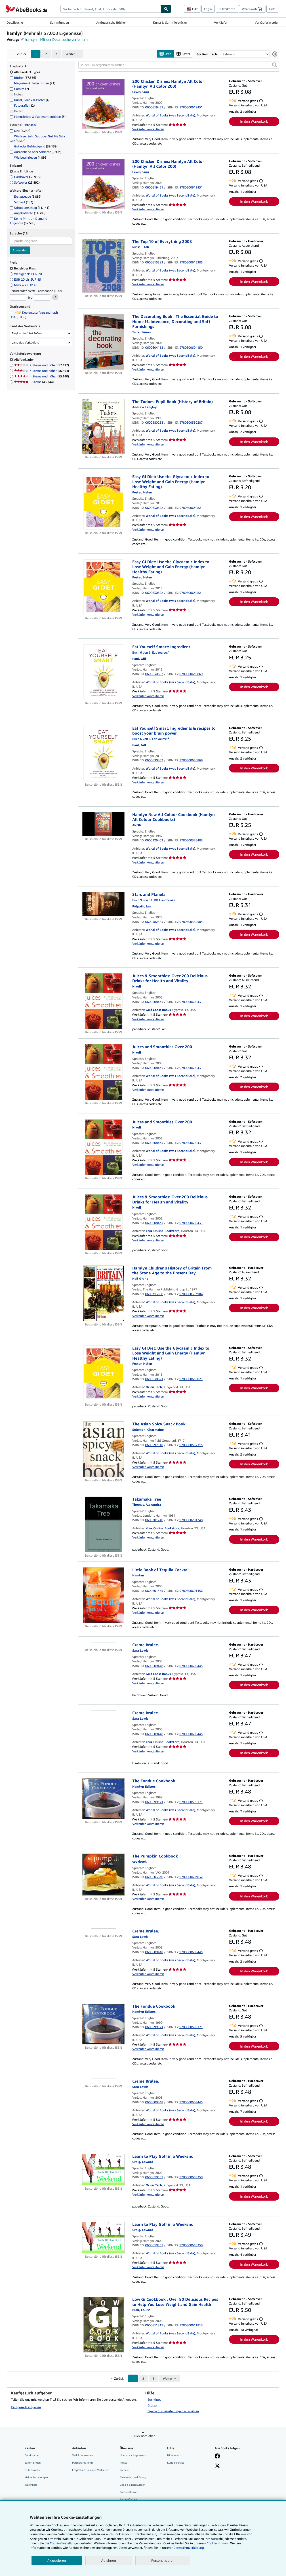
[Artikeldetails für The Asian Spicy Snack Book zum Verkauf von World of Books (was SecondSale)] (103, 1449)
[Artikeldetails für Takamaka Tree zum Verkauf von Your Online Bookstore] (103, 1524)
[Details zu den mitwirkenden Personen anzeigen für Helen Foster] (142, 492)
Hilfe (272, 9)
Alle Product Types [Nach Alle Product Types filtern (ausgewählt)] (25, 72)
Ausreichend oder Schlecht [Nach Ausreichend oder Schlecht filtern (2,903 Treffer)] (35, 152)
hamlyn (31, 39)
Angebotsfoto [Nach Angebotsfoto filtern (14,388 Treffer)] (27, 213)
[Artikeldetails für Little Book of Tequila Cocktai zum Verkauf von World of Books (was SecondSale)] (103, 1595)
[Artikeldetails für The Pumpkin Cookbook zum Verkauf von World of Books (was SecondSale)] (103, 1874)
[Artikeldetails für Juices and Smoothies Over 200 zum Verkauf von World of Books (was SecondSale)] (103, 1072)
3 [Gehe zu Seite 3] (56, 54)
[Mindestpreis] (18, 297)
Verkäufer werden (267, 22)
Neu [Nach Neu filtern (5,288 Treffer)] (20, 131)
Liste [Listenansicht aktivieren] (165, 54)
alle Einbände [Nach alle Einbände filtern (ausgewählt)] (22, 171)
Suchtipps (154, 2399)
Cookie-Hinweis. (218, 2543)
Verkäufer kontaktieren (148, 129)
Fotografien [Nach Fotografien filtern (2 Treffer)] (22, 105)
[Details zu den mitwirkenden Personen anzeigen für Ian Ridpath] (141, 906)
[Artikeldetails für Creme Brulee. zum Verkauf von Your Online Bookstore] (103, 1712)
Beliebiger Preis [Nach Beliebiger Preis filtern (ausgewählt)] (23, 268)
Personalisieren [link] (163, 2560)
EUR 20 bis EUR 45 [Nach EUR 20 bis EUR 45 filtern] (26, 279)
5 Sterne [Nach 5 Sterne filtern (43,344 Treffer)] (34, 382)
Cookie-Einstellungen (65, 2543)
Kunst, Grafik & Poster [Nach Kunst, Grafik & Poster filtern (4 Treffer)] (29, 100)
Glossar (152, 2405)
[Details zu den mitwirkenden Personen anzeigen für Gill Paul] (139, 659)
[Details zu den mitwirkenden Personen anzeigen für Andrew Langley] (144, 407)
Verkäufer (220, 22)
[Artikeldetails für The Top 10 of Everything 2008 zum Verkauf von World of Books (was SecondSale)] (103, 266)
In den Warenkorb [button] (254, 121)
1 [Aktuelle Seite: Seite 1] (36, 54)
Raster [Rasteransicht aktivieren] (183, 54)
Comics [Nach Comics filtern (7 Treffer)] (19, 89)
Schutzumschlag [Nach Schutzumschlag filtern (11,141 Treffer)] (29, 207)
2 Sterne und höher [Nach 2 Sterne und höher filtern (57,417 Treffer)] (41, 365)
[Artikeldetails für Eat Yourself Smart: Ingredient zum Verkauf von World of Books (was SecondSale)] (103, 672)
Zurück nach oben (143, 2436)
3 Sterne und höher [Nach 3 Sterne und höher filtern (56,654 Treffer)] (41, 371)
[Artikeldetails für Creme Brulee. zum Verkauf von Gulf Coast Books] (103, 1644)
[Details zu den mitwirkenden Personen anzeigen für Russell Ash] (140, 247)
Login (208, 9)
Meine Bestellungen (36, 2477)
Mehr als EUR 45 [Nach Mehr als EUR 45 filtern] (24, 285)
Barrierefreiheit (128, 2499)
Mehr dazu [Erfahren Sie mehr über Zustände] (29, 124)
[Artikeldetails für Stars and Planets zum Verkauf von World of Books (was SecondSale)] (103, 904)
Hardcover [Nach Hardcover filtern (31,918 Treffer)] (25, 177)
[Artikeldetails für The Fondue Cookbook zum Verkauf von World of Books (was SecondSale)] (103, 1798)
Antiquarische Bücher (111, 22)
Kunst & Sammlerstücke (170, 22)
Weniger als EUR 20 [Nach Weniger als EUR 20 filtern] (26, 274)
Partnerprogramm (83, 2462)
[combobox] (110, 9)
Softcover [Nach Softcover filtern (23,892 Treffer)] (25, 182)
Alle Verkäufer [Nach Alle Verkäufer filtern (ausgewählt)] (24, 359)
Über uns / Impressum (133, 2455)
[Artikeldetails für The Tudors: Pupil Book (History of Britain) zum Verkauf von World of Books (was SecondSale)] (103, 426)
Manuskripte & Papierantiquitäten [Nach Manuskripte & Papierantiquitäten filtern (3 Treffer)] (37, 116)
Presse (123, 2462)
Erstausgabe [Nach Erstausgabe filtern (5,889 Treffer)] (25, 196)
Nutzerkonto (227, 9)
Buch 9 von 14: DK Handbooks (153, 900)
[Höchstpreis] (42, 297)
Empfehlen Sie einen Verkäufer (90, 2470)
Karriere (124, 2470)
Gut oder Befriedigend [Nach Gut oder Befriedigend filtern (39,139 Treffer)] (33, 146)
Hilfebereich (174, 2455)
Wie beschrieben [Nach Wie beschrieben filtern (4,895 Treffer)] (28, 157)
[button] (274, 64)
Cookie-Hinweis (129, 2492)
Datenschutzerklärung (133, 2477)
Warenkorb (31, 2484)
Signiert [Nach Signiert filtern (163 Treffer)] (21, 202)
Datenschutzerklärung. (188, 2547)
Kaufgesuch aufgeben (26, 2407)
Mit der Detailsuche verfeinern (64, 39)
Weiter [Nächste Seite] (70, 54)
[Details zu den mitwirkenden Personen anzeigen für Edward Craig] (142, 2162)
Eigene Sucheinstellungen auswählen (173, 2411)
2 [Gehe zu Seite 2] (46, 54)
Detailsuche (15, 22)
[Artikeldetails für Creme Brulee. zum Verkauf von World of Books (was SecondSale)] (103, 1930)
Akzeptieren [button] (56, 2560)
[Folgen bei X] (217, 2466)
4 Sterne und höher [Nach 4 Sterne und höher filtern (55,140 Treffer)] (41, 376)
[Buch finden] (166, 9)
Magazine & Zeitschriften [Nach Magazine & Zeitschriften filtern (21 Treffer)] (32, 83)
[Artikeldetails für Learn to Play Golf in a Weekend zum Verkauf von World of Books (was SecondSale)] (103, 2237)
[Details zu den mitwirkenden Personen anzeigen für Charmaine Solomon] (148, 1429)
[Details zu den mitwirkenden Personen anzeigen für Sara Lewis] (140, 92)
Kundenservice (175, 2462)
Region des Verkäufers (27, 333)
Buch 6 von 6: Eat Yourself (150, 652)
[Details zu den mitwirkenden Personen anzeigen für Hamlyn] (138, 1575)
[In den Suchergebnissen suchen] (178, 65)
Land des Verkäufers (25, 342)
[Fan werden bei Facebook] (217, 2456)
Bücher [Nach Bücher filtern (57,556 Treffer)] (23, 77)
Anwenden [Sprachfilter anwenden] (20, 250)
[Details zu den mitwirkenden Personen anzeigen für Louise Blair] (141, 2310)
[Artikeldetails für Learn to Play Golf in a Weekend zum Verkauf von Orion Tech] (103, 2169)
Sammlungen (59, 22)
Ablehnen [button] (108, 2560)
